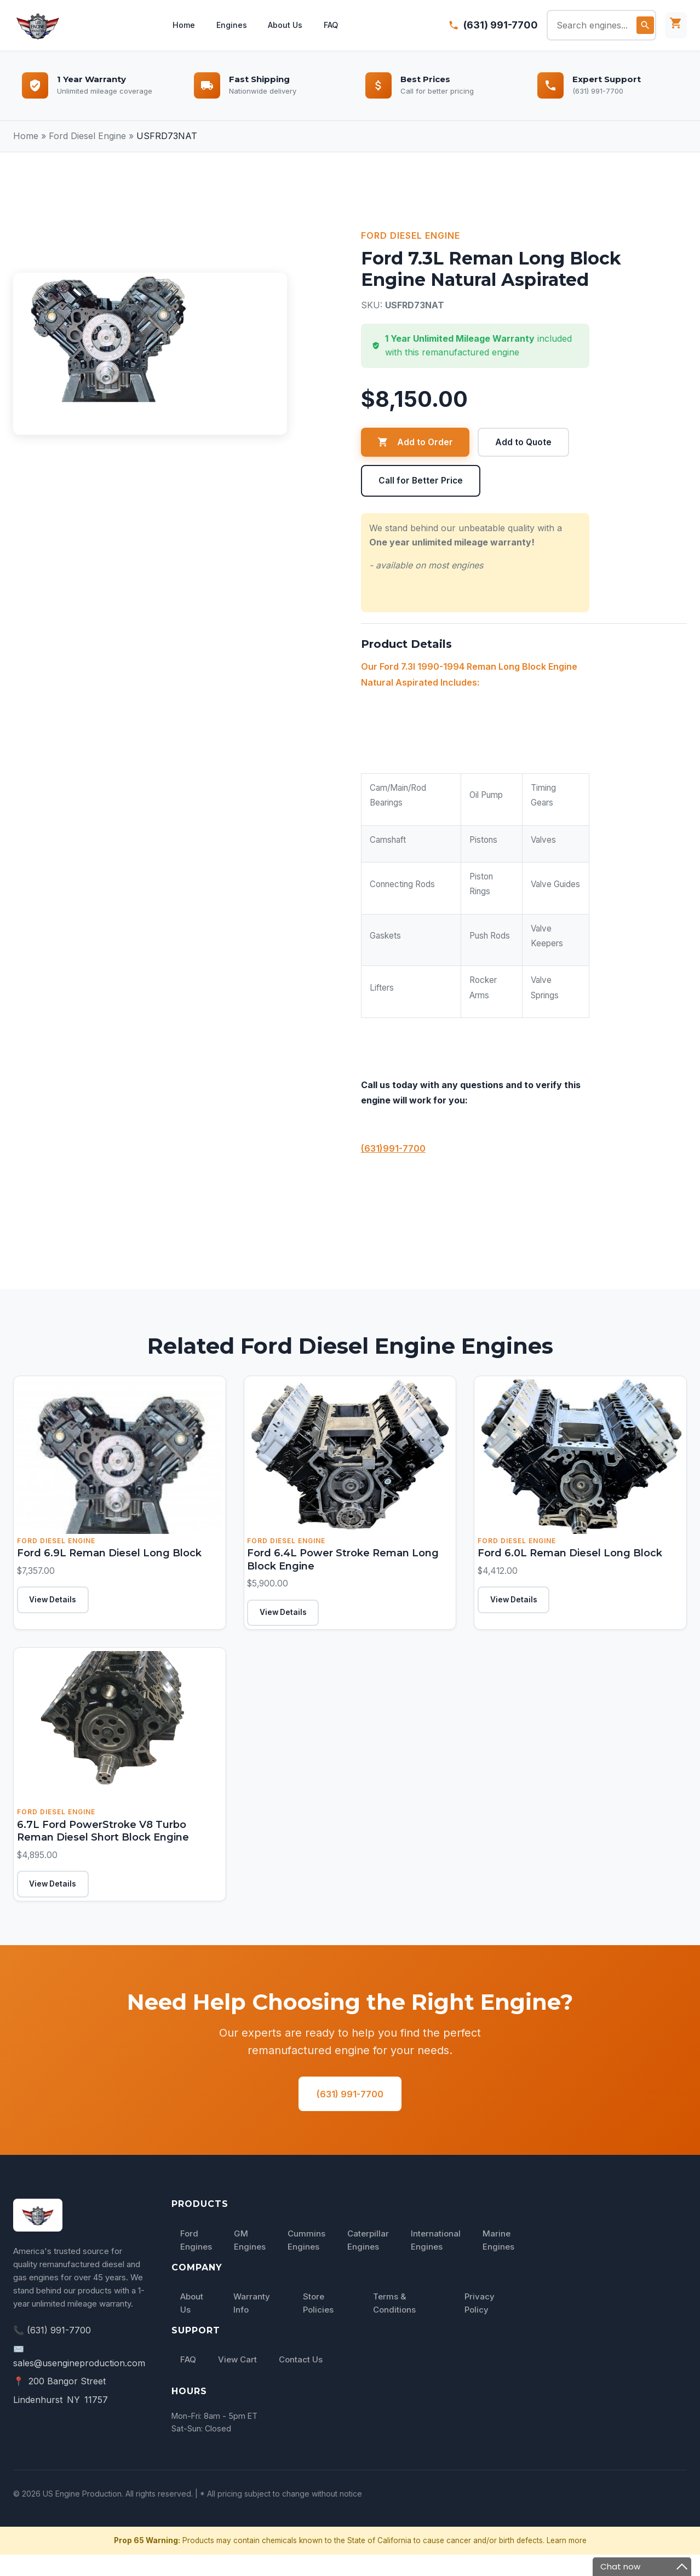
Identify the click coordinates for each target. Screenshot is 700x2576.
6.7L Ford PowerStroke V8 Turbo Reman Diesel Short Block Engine (118, 1840)
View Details (59, 1606)
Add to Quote (524, 442)
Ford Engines (196, 2261)
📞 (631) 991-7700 (52, 2351)
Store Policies (318, 2324)
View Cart (237, 2381)
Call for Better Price (421, 481)
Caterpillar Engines (368, 2261)
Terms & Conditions (394, 2324)
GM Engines (250, 2261)
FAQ (334, 25)
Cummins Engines (306, 2261)
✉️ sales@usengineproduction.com (79, 2377)
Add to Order (415, 442)
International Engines (436, 2261)
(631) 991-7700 (500, 25)
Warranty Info (251, 2324)
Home (181, 25)
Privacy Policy (479, 2324)
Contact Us (301, 2381)
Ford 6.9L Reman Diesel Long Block (106, 1556)
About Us (286, 25)
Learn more (567, 2561)
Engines (230, 25)
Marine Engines (498, 2261)
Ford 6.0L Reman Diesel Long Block (566, 1556)
